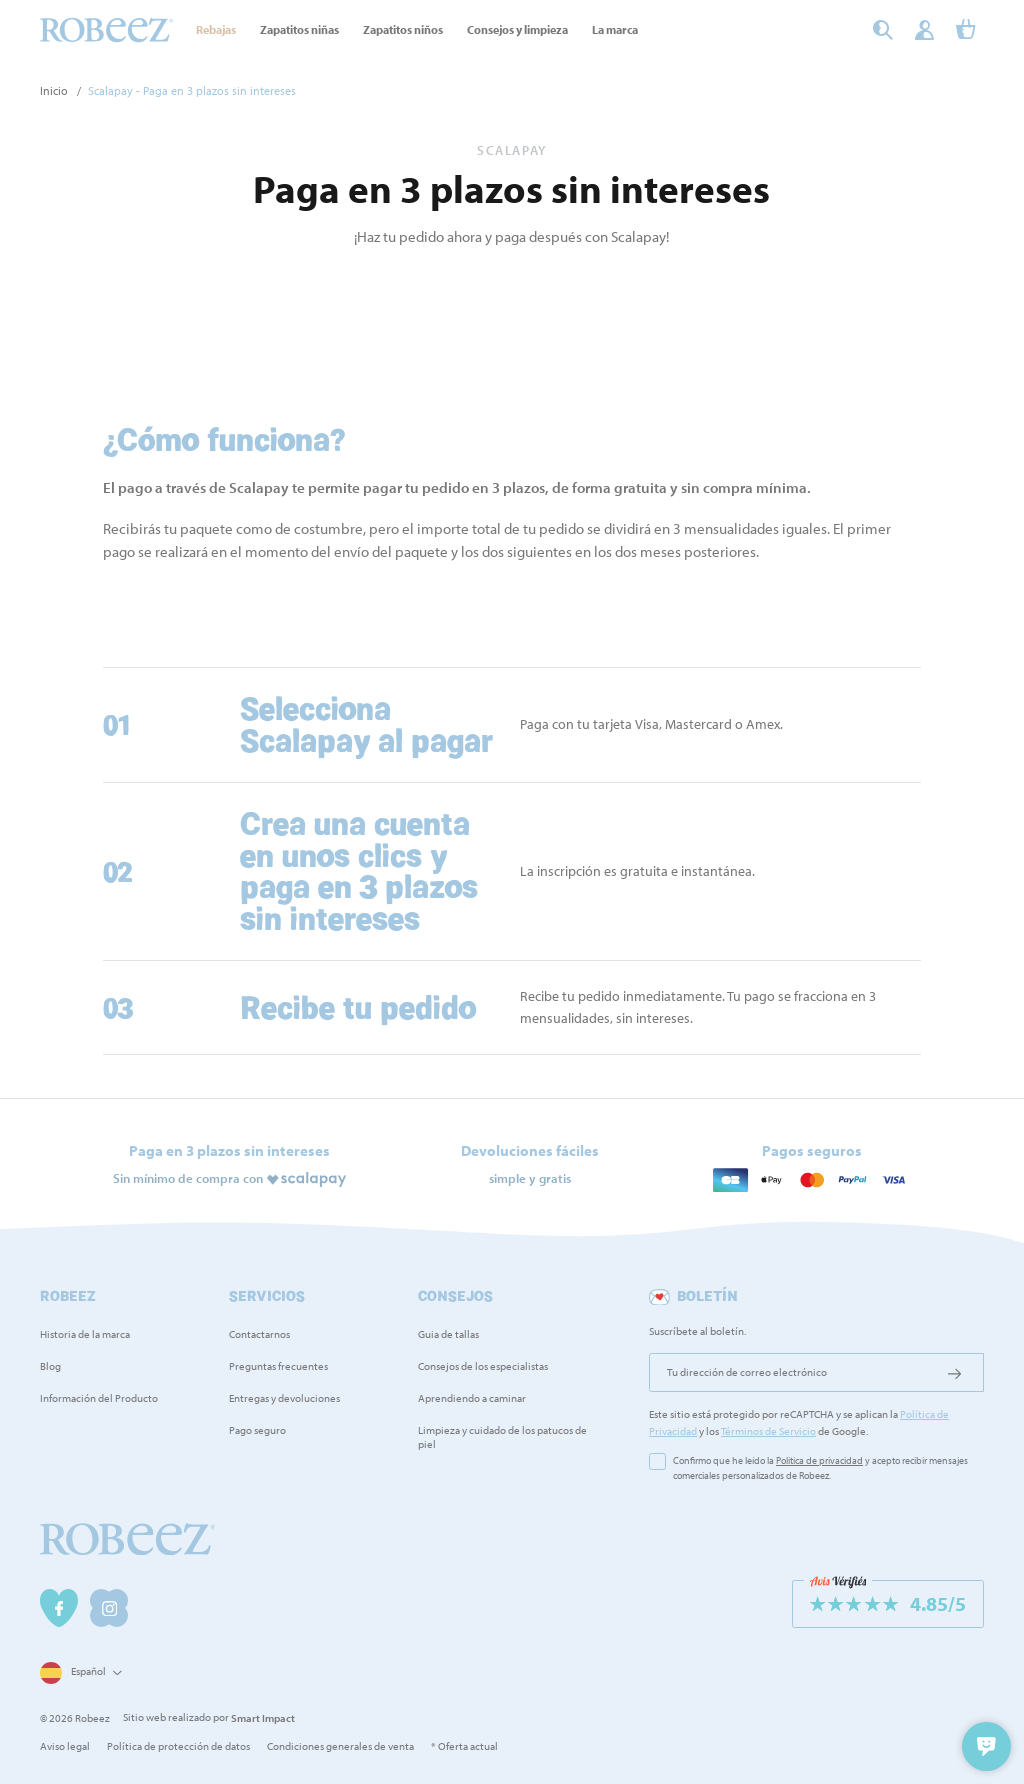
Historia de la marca (85, 1334)
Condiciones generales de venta (340, 1746)
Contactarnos (259, 1334)
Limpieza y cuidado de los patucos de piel (502, 1437)
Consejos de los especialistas (483, 1366)
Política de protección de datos (178, 1746)
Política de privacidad (819, 1460)
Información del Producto (99, 1398)
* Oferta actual (464, 1746)
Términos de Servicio (768, 1431)
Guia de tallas (448, 1334)
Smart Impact (263, 1718)
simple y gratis (530, 1177)
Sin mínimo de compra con (188, 1177)
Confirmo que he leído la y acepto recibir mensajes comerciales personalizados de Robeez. (820, 1468)
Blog (50, 1366)
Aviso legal (65, 1746)
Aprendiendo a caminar (472, 1398)
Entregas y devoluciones (284, 1398)
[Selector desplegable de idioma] (78, 1672)
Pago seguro (257, 1430)
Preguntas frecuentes (278, 1366)
